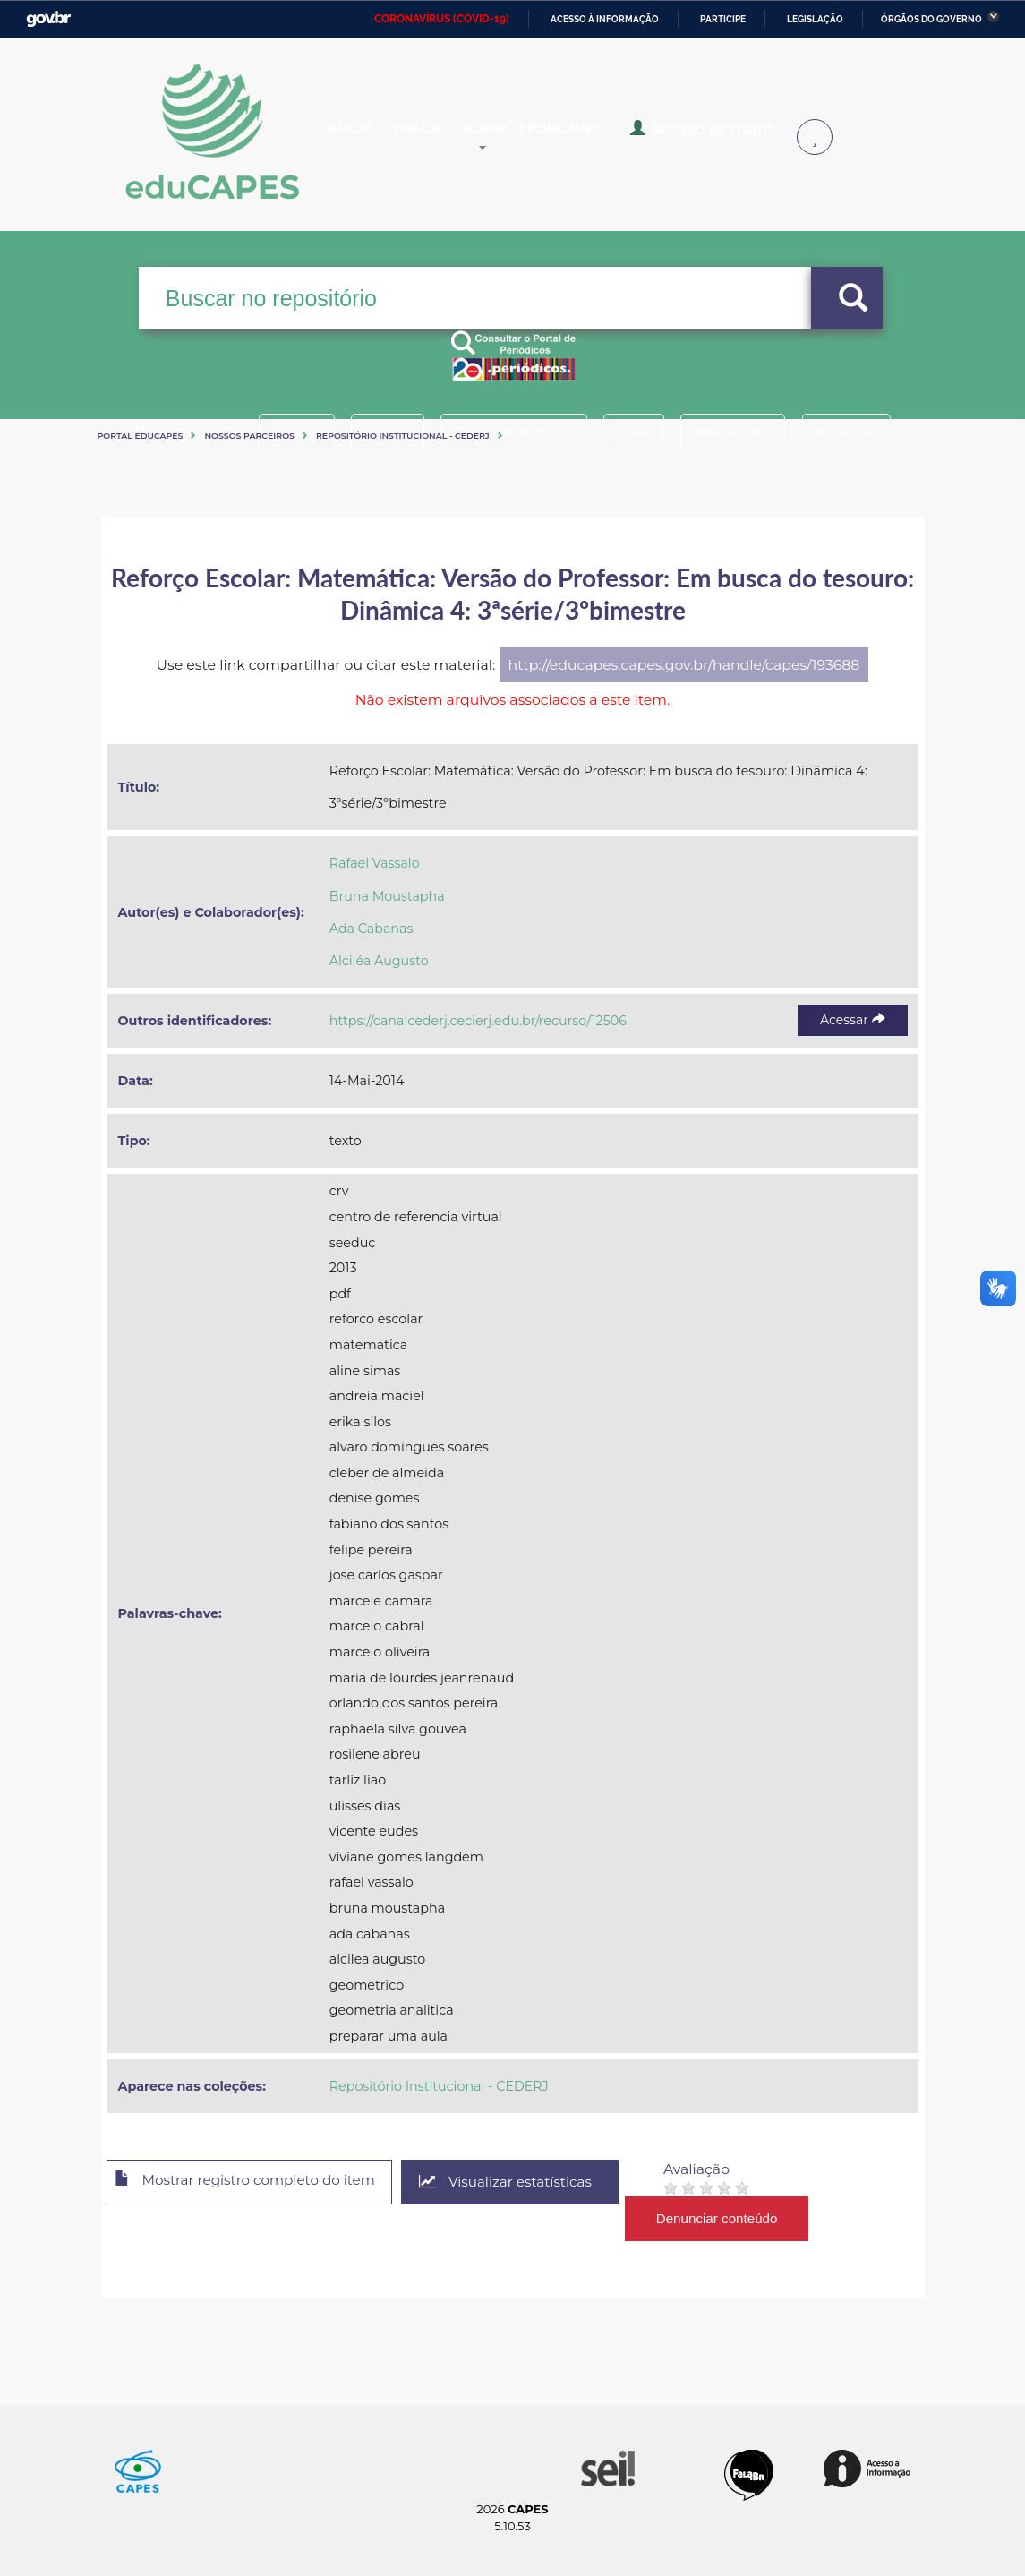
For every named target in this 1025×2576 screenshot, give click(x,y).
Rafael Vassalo (374, 863)
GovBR (48, 19)
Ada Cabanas (371, 928)
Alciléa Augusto (379, 961)
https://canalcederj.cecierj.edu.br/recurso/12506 (478, 1021)
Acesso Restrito (734, 136)
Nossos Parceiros (249, 436)
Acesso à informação (605, 19)
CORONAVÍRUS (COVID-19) (441, 19)
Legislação (815, 19)
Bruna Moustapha (387, 896)
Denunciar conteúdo (744, 2218)
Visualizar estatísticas (529, 2182)
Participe (723, 19)
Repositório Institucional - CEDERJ (403, 436)
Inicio (363, 138)
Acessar (852, 1020)
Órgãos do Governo (931, 19)
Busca (445, 138)
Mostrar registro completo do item (255, 2183)
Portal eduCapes (141, 436)
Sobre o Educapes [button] (578, 138)
